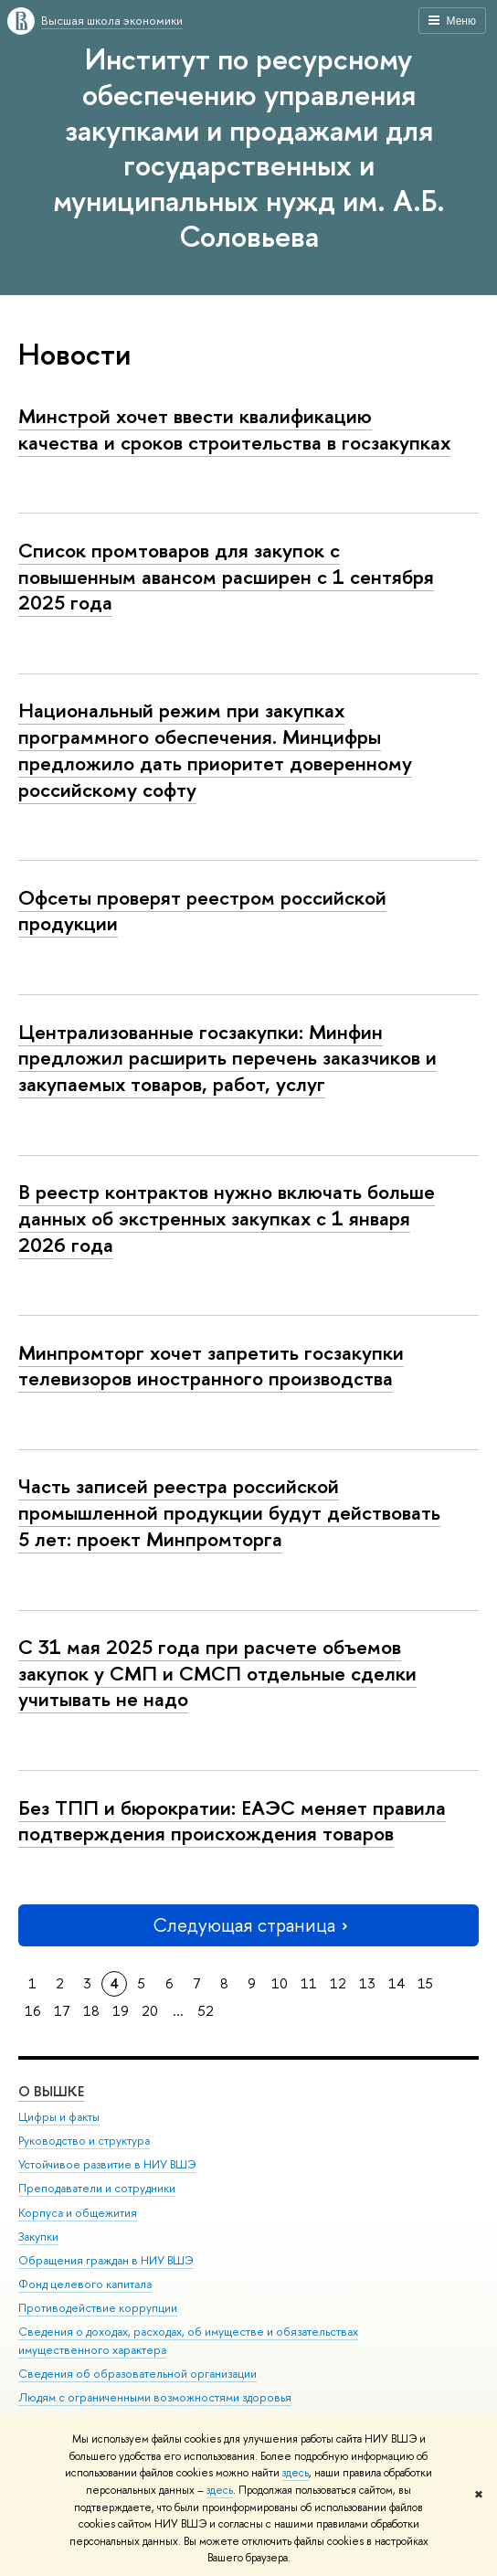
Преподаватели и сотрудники (96, 2188)
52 (206, 2010)
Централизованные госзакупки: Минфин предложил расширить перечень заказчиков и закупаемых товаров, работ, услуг (227, 1057)
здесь (295, 2472)
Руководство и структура (84, 2140)
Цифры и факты (59, 2117)
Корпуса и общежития (77, 2213)
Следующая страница (248, 1925)
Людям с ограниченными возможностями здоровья (154, 2397)
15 (425, 1983)
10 (279, 1983)
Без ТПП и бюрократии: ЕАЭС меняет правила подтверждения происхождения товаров (232, 1821)
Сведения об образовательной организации (137, 2373)
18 (91, 2010)
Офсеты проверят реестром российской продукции (202, 911)
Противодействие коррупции (97, 2308)
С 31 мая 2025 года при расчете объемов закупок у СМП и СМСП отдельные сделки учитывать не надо (217, 1672)
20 (150, 2010)
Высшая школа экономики (112, 20)
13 (367, 1983)
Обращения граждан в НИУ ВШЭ (106, 2260)
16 (33, 2010)
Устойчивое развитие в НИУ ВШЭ (107, 2164)
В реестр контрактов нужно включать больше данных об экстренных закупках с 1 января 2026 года (226, 1217)
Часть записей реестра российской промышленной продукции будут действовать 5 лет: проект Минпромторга (229, 1512)
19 (120, 2010)
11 (309, 1983)
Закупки (38, 2236)
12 (338, 1983)
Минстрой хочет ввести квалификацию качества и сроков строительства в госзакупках (234, 429)
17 (62, 2010)
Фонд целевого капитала (85, 2284)
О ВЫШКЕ (51, 2091)
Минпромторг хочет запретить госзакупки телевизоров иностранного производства (211, 1366)
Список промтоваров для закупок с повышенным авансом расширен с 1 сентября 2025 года (226, 576)
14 (396, 1983)
